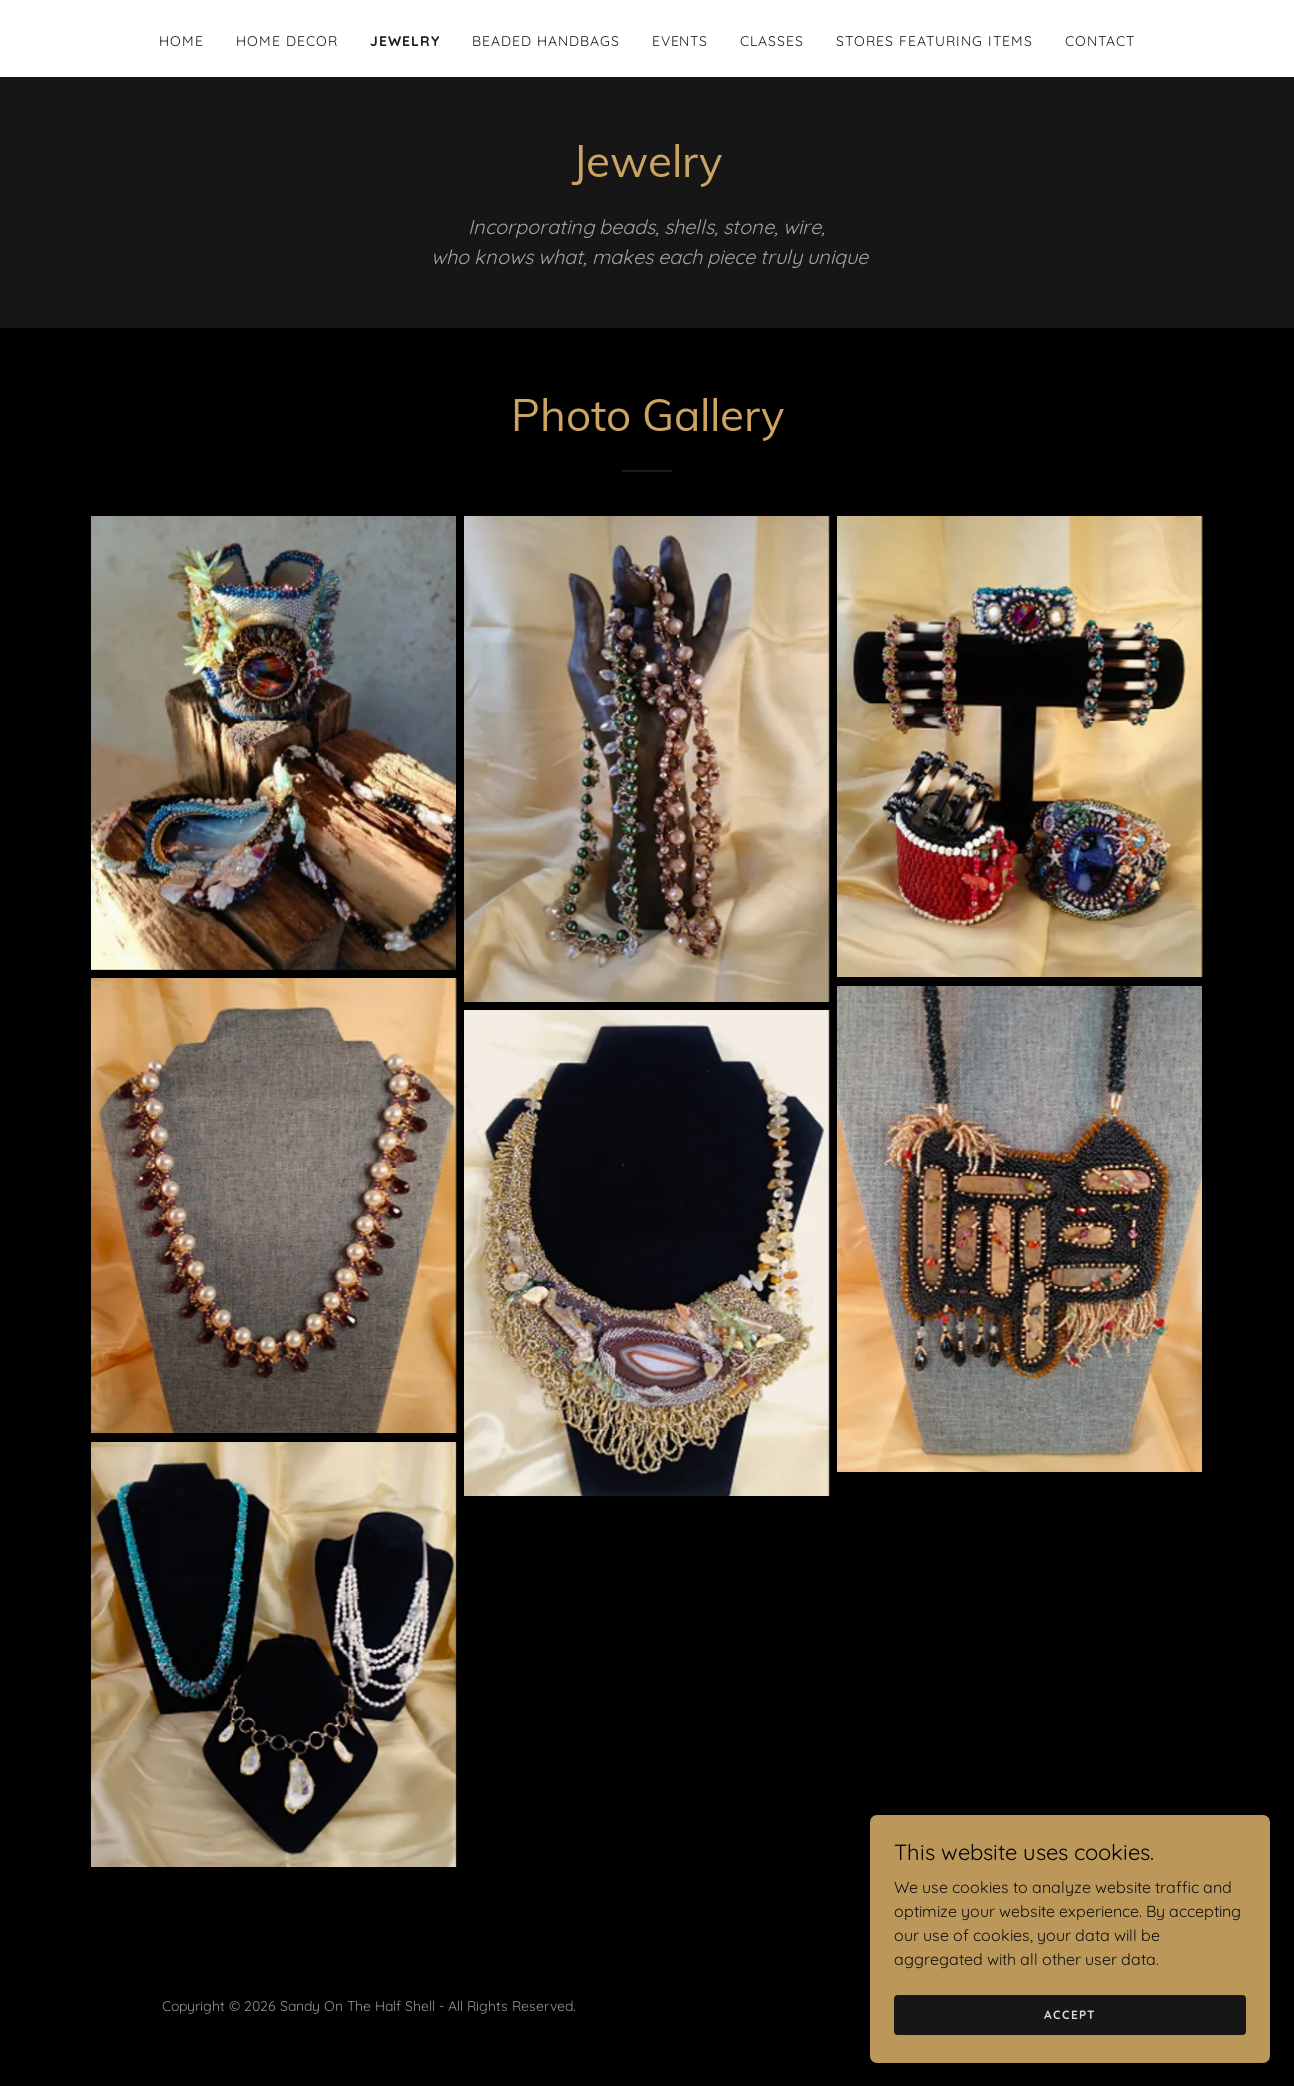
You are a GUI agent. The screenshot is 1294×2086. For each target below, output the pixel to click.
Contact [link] (1100, 41)
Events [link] (680, 41)
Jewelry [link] (405, 41)
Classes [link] (772, 41)
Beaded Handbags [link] (546, 41)
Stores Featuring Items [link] (934, 41)
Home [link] (181, 41)
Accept (1069, 2055)
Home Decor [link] (287, 41)
